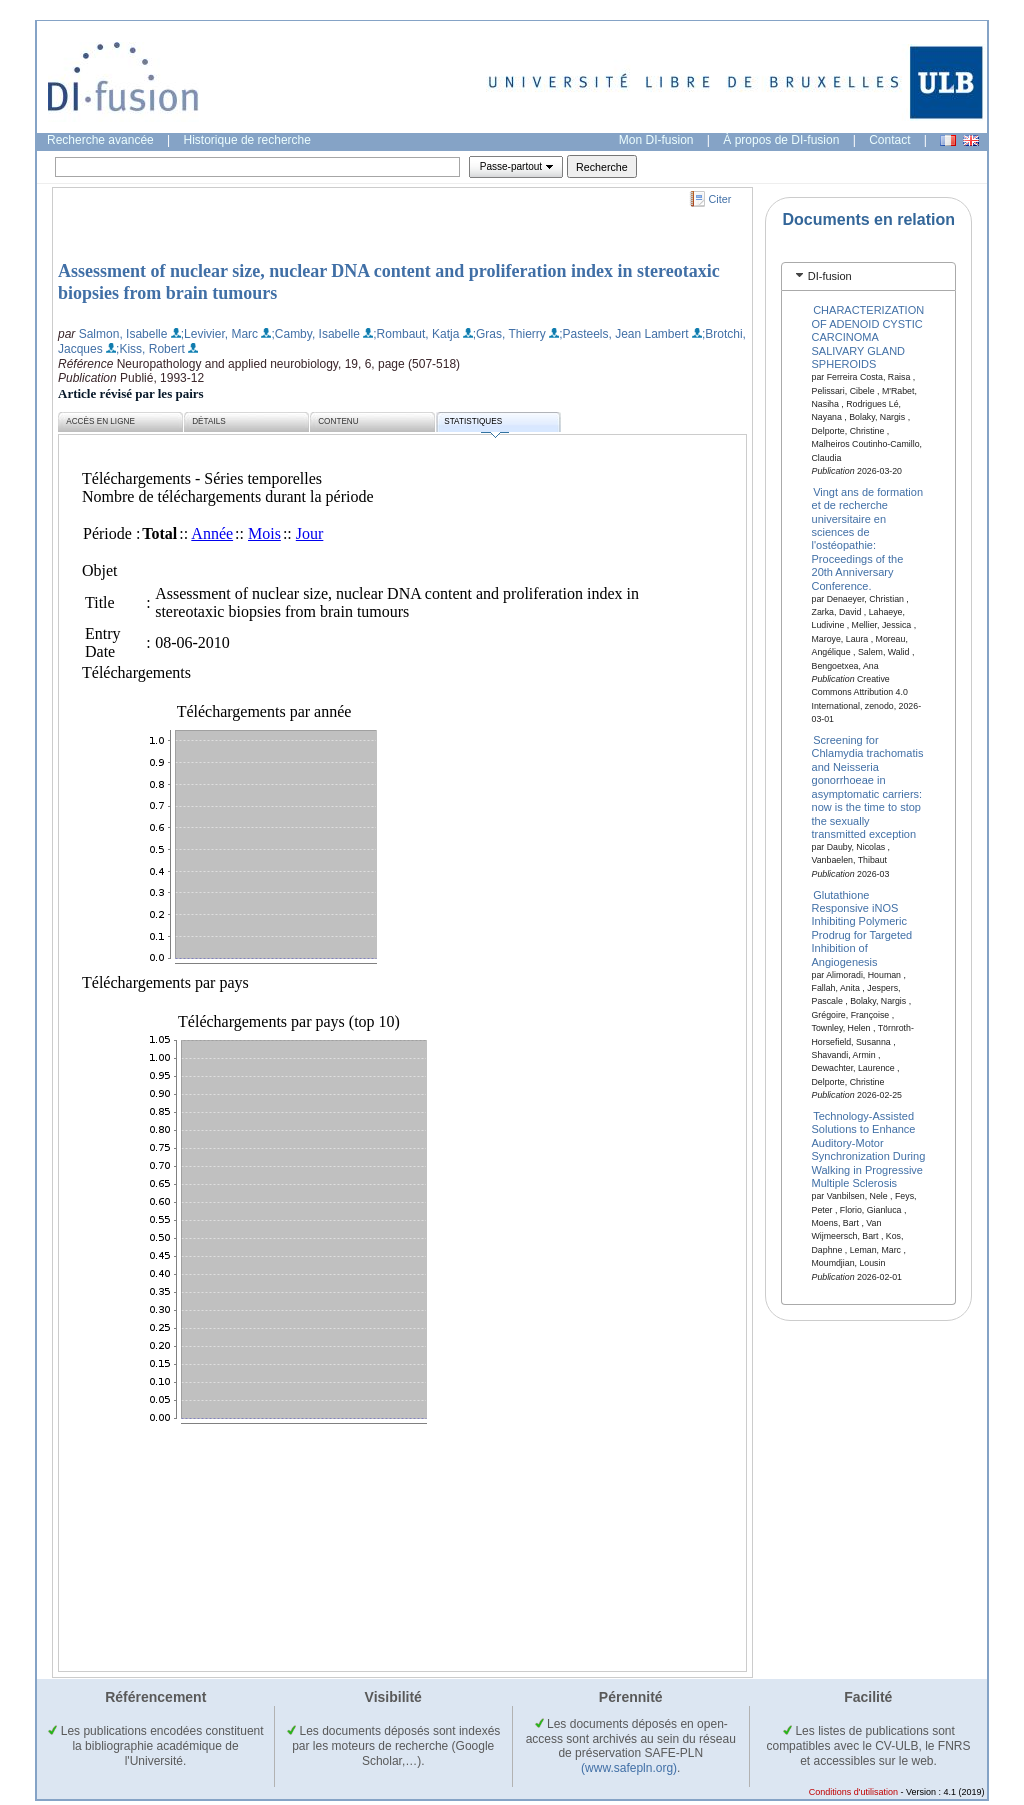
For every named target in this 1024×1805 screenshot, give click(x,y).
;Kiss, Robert (150, 349)
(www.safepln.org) (629, 1768)
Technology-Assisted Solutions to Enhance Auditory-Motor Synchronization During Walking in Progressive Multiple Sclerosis (869, 1149)
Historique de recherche (247, 140)
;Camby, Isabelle (315, 334)
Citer (720, 199)
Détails (209, 421)
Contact (889, 140)
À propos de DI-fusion (781, 140)
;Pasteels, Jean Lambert (623, 334)
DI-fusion (830, 276)
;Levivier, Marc (219, 334)
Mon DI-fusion (656, 140)
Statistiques (476, 424)
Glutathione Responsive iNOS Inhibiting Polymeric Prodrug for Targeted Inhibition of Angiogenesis (862, 927)
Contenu (338, 421)
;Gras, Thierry (509, 334)
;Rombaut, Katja (416, 334)
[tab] (868, 276)
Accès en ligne (100, 421)
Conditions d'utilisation (853, 1792)
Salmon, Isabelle (123, 334)
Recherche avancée (100, 140)
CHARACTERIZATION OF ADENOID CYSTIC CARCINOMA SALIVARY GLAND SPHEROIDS (868, 337)
